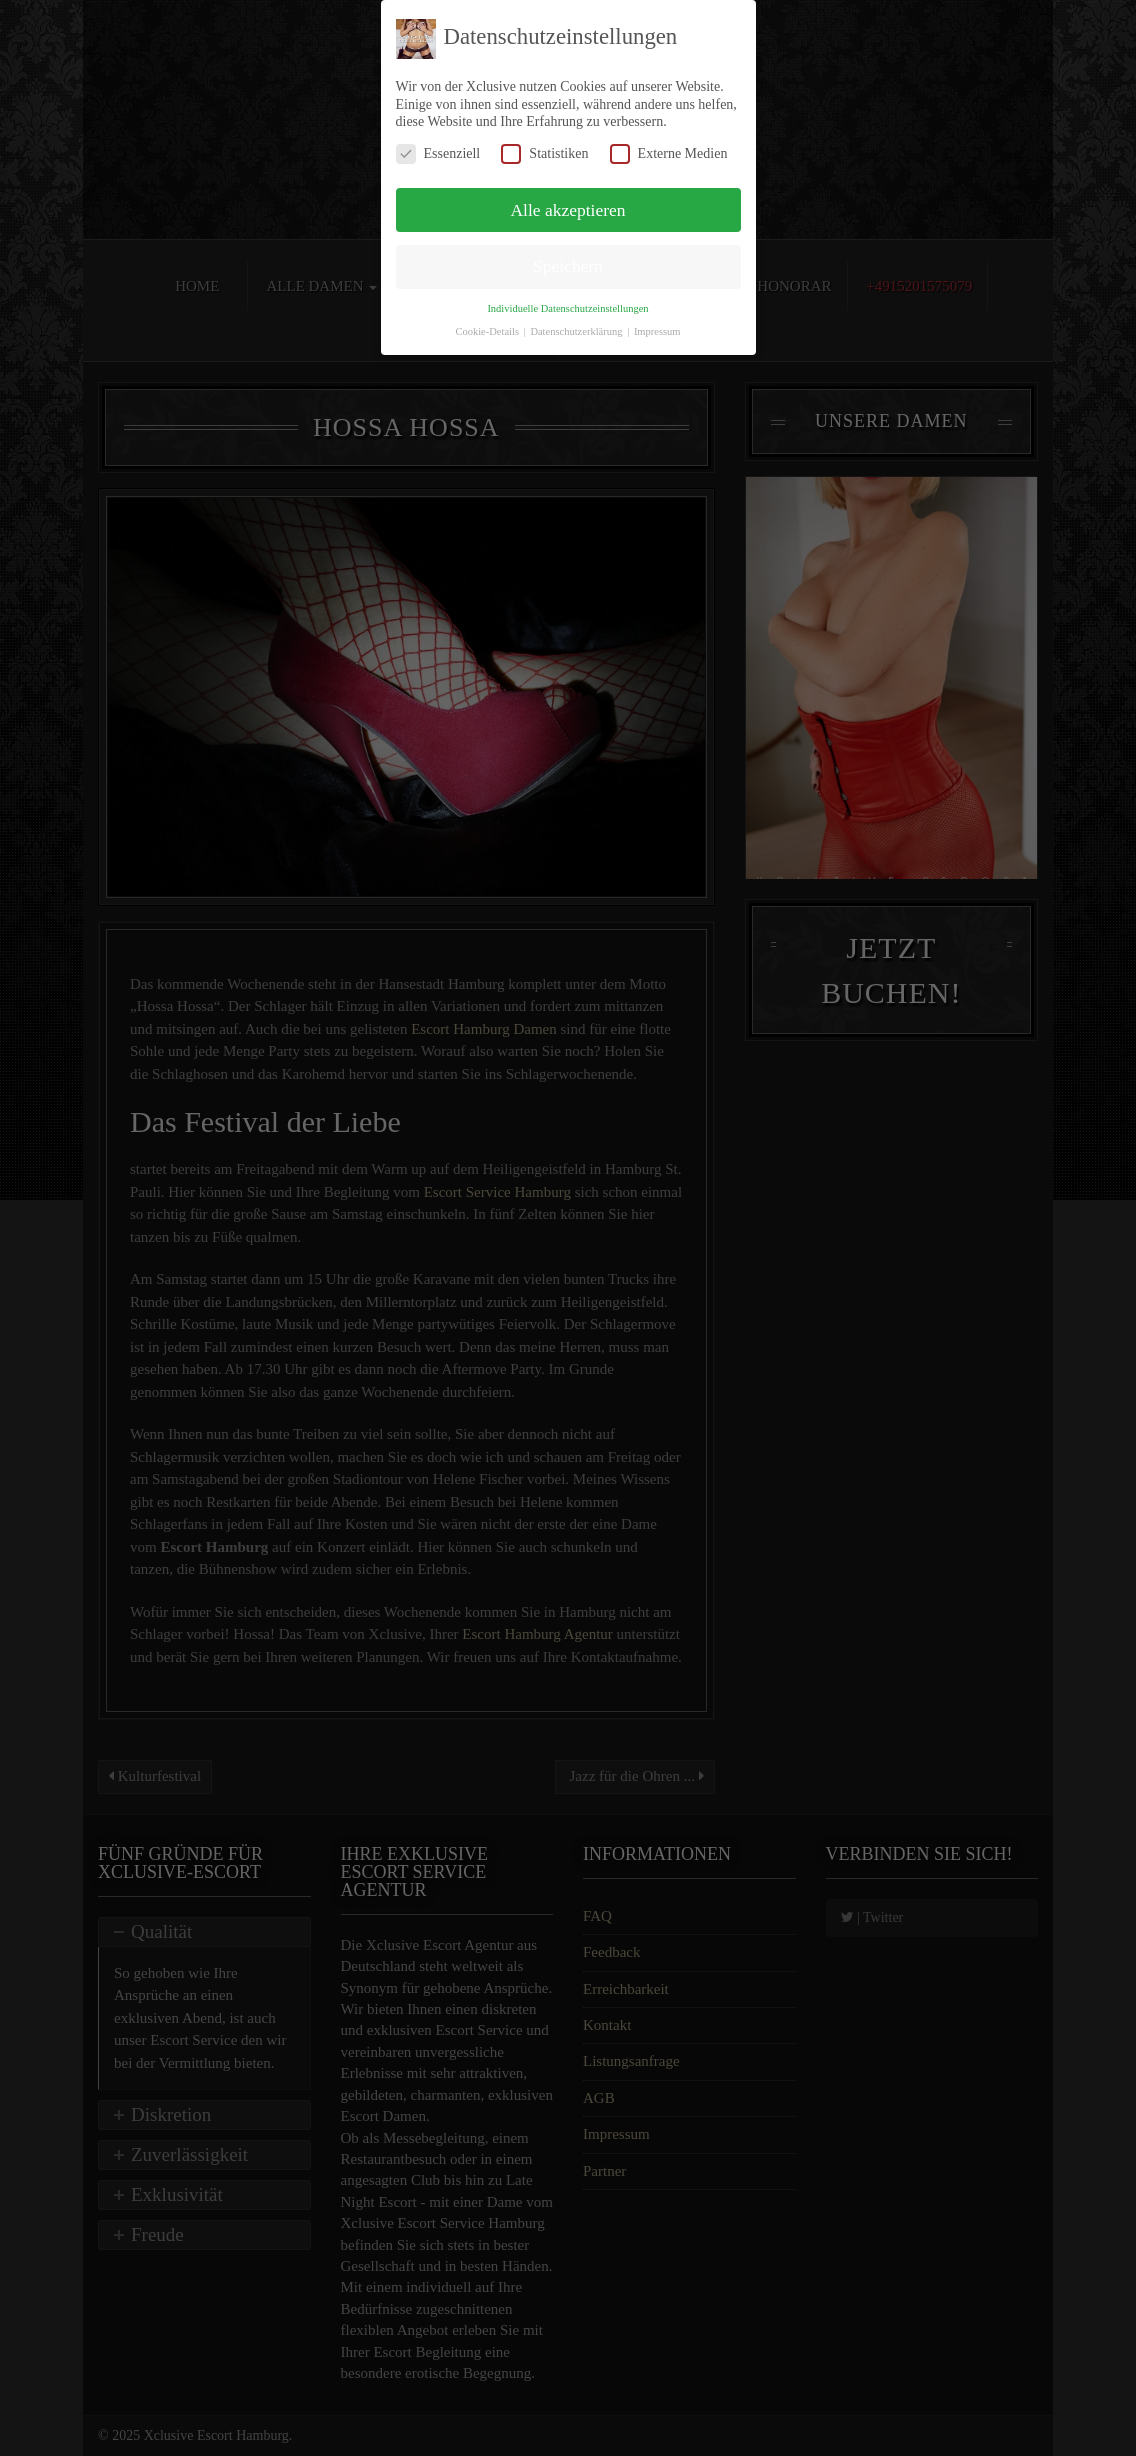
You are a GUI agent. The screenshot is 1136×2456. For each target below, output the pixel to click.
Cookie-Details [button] (488, 331)
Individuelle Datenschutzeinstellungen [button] (567, 308)
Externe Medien (669, 153)
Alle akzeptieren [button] (567, 210)
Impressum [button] (657, 331)
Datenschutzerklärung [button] (577, 331)
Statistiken (544, 153)
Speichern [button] (568, 266)
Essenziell (438, 153)
